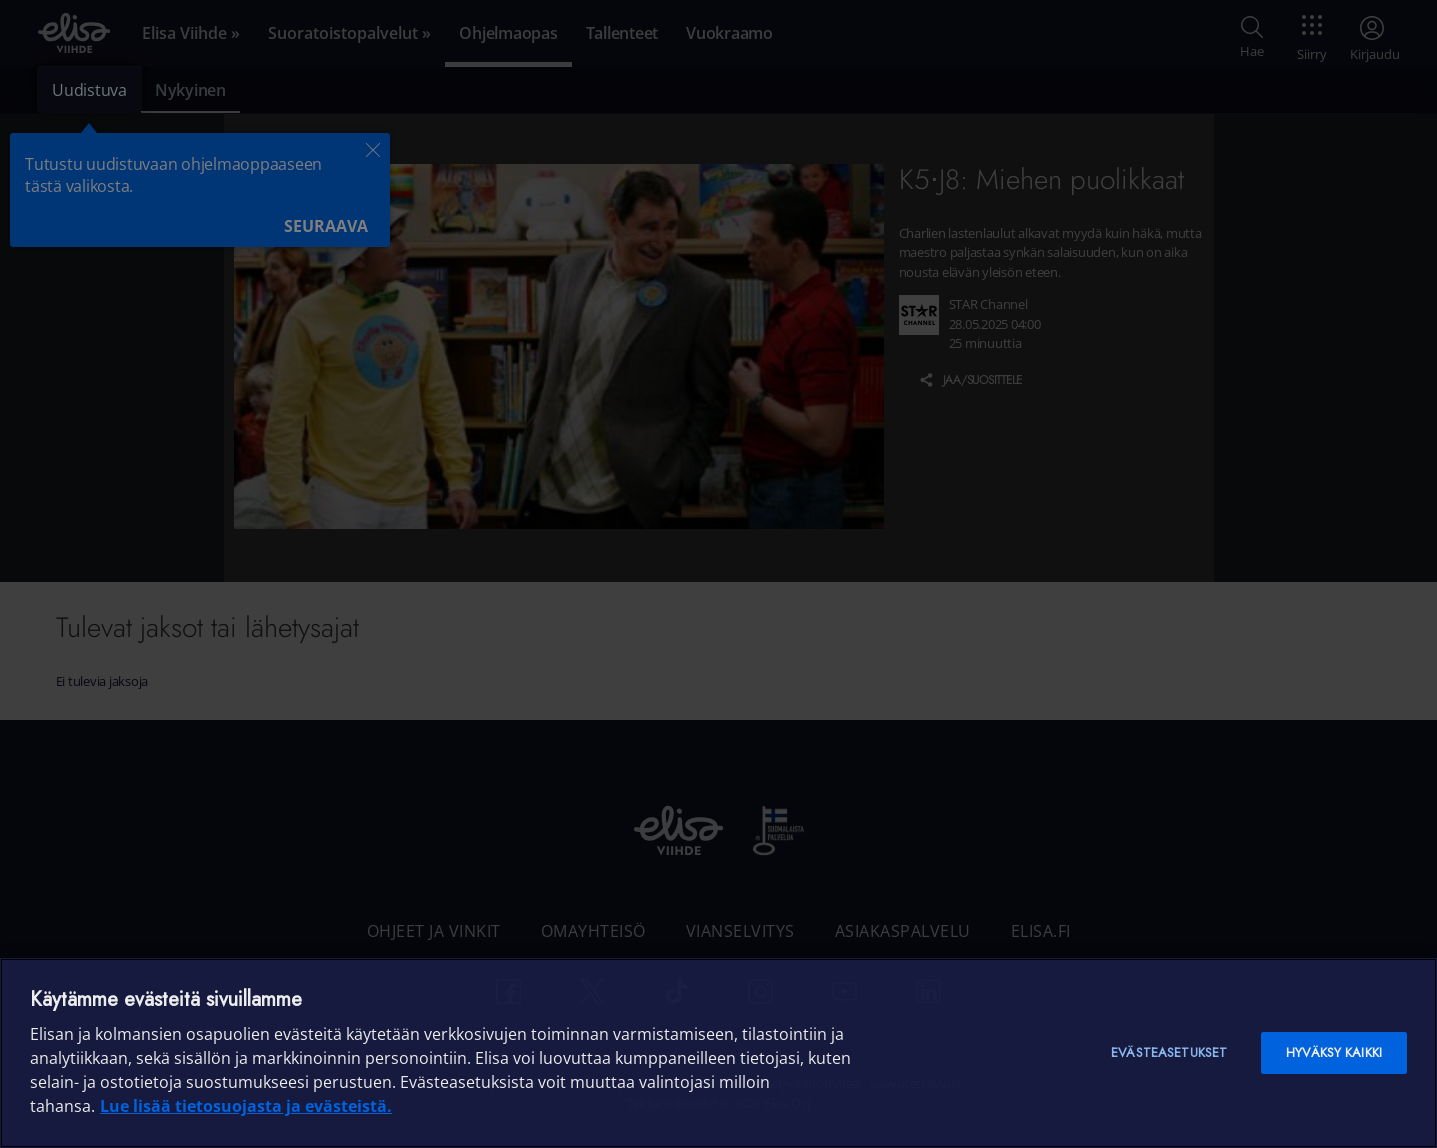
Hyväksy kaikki (1334, 1052)
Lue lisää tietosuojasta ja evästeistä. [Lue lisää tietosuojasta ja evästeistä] (246, 1106)
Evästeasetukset (1169, 1052)
